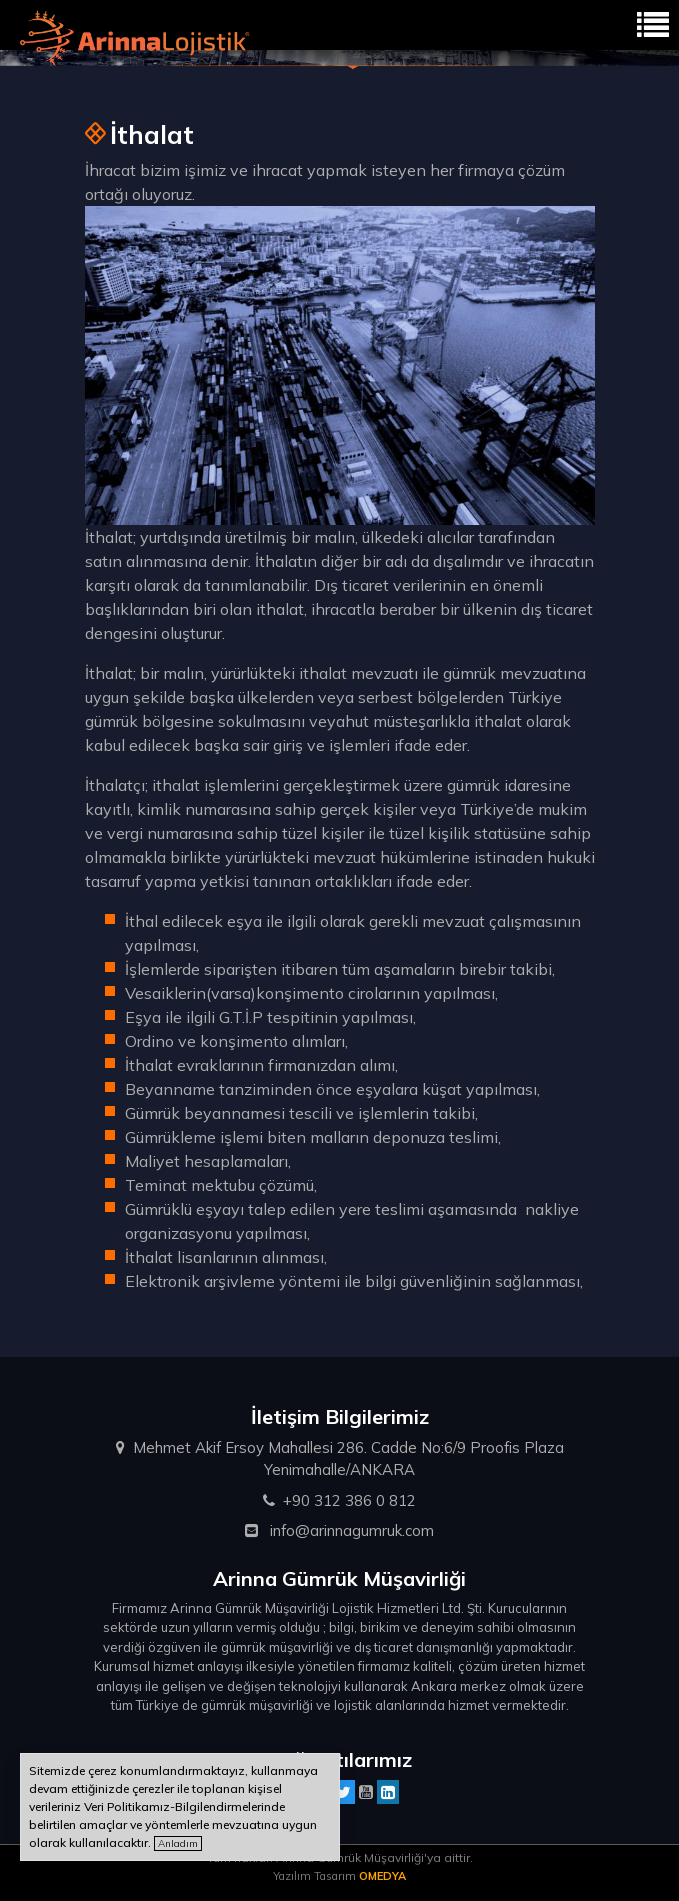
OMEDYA (382, 1876)
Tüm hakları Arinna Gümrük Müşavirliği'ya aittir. (340, 1857)
